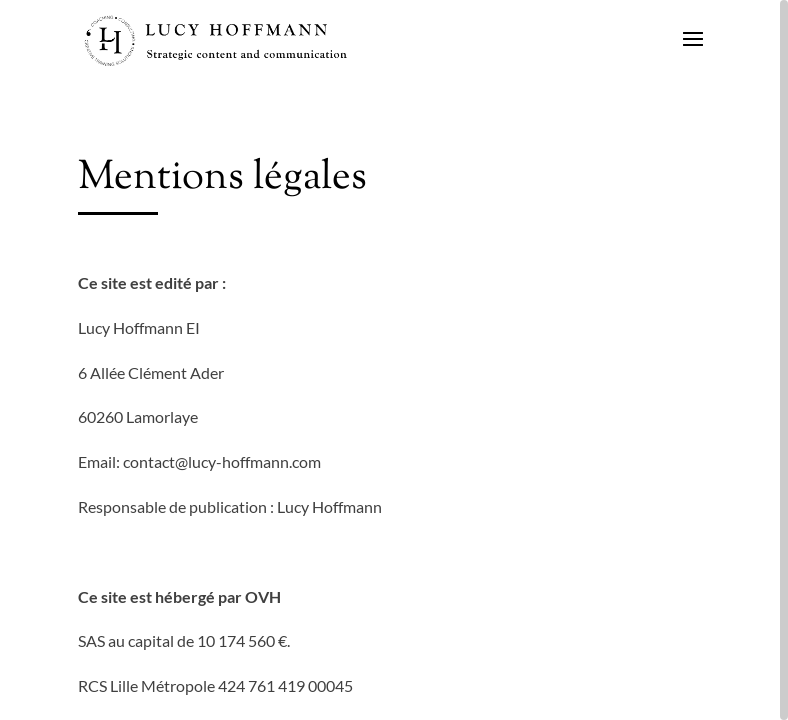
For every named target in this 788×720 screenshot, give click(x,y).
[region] (394, 360)
